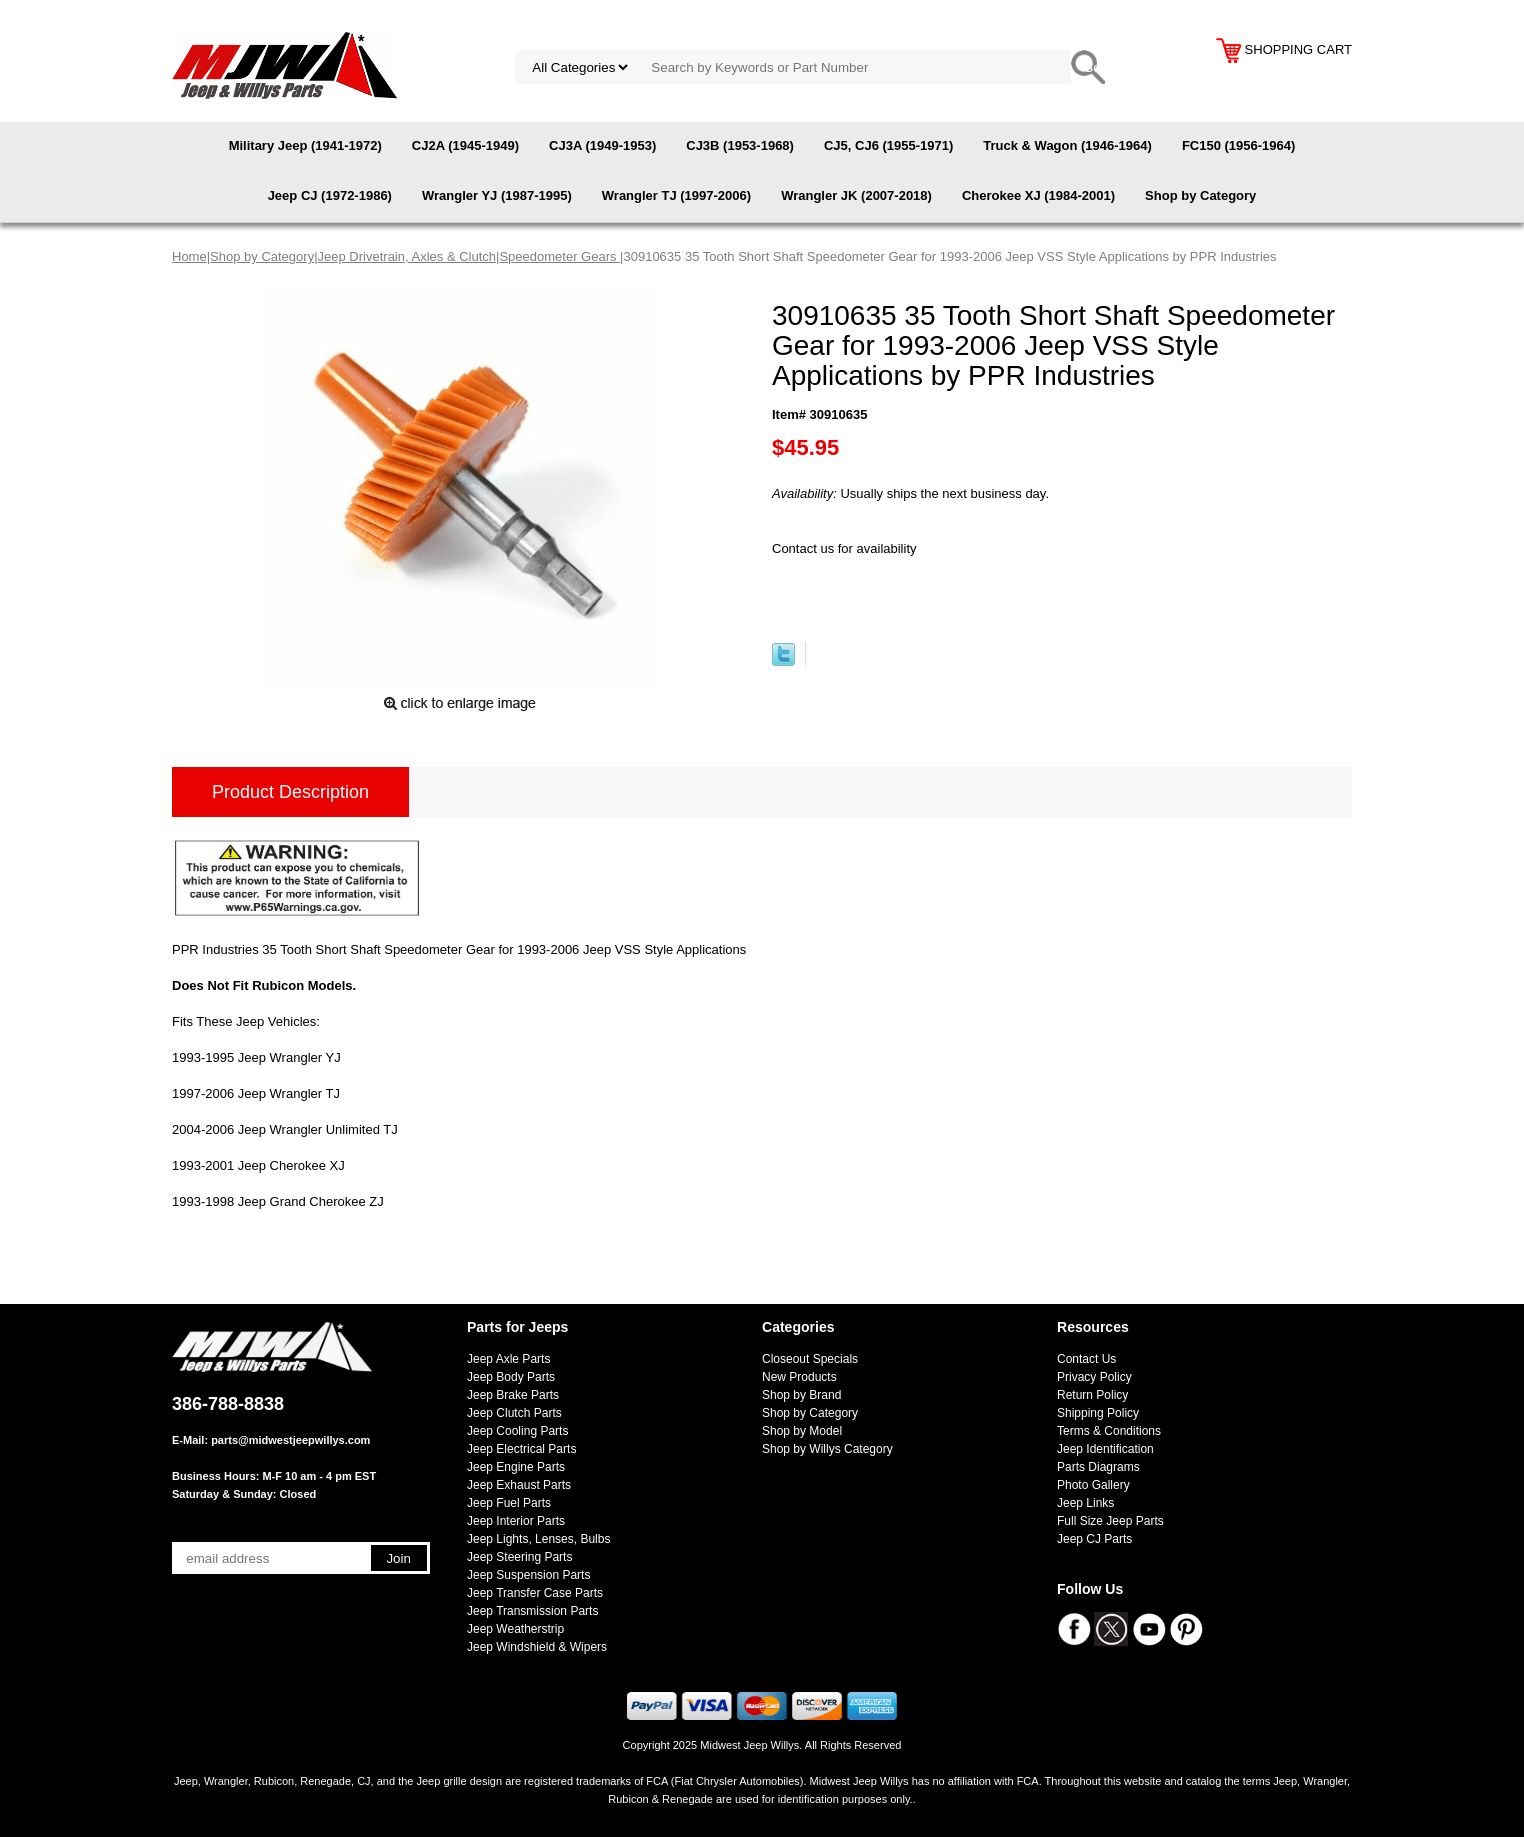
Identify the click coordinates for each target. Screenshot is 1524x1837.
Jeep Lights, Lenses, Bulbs (538, 1539)
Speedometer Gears (559, 256)
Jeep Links (1085, 1503)
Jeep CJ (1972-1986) (330, 195)
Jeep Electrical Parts (521, 1449)
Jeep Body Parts (511, 1377)
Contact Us (1086, 1359)
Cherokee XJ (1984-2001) (1038, 195)
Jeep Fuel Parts (509, 1503)
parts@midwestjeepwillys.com (290, 1440)
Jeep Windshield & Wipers (537, 1647)
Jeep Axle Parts (508, 1359)
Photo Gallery (1093, 1485)
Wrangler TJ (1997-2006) (676, 195)
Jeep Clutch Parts (514, 1413)
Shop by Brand (801, 1395)
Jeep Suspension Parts (528, 1575)
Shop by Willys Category (827, 1449)
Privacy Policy (1094, 1377)
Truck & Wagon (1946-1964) (1067, 145)
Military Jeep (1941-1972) (305, 145)
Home (189, 256)
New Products (799, 1377)
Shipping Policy (1098, 1413)
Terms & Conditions (1109, 1431)
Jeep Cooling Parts (517, 1431)
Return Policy (1092, 1395)
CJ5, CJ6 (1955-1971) (888, 145)
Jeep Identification (1105, 1449)
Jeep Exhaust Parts (519, 1485)
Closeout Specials (810, 1359)
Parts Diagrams (1098, 1467)
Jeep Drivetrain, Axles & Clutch (407, 256)
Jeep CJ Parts (1094, 1539)
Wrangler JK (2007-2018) (856, 195)
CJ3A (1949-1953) (602, 145)
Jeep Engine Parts (516, 1467)
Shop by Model (802, 1431)
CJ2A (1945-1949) (465, 145)
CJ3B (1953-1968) (740, 145)
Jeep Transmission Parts (532, 1611)
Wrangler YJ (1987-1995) (497, 195)
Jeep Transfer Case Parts (535, 1593)
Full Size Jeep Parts (1110, 1521)
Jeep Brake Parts (513, 1395)
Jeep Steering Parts (519, 1557)
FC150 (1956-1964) (1238, 145)
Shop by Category (1200, 195)
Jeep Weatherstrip (515, 1629)
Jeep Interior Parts (516, 1521)
